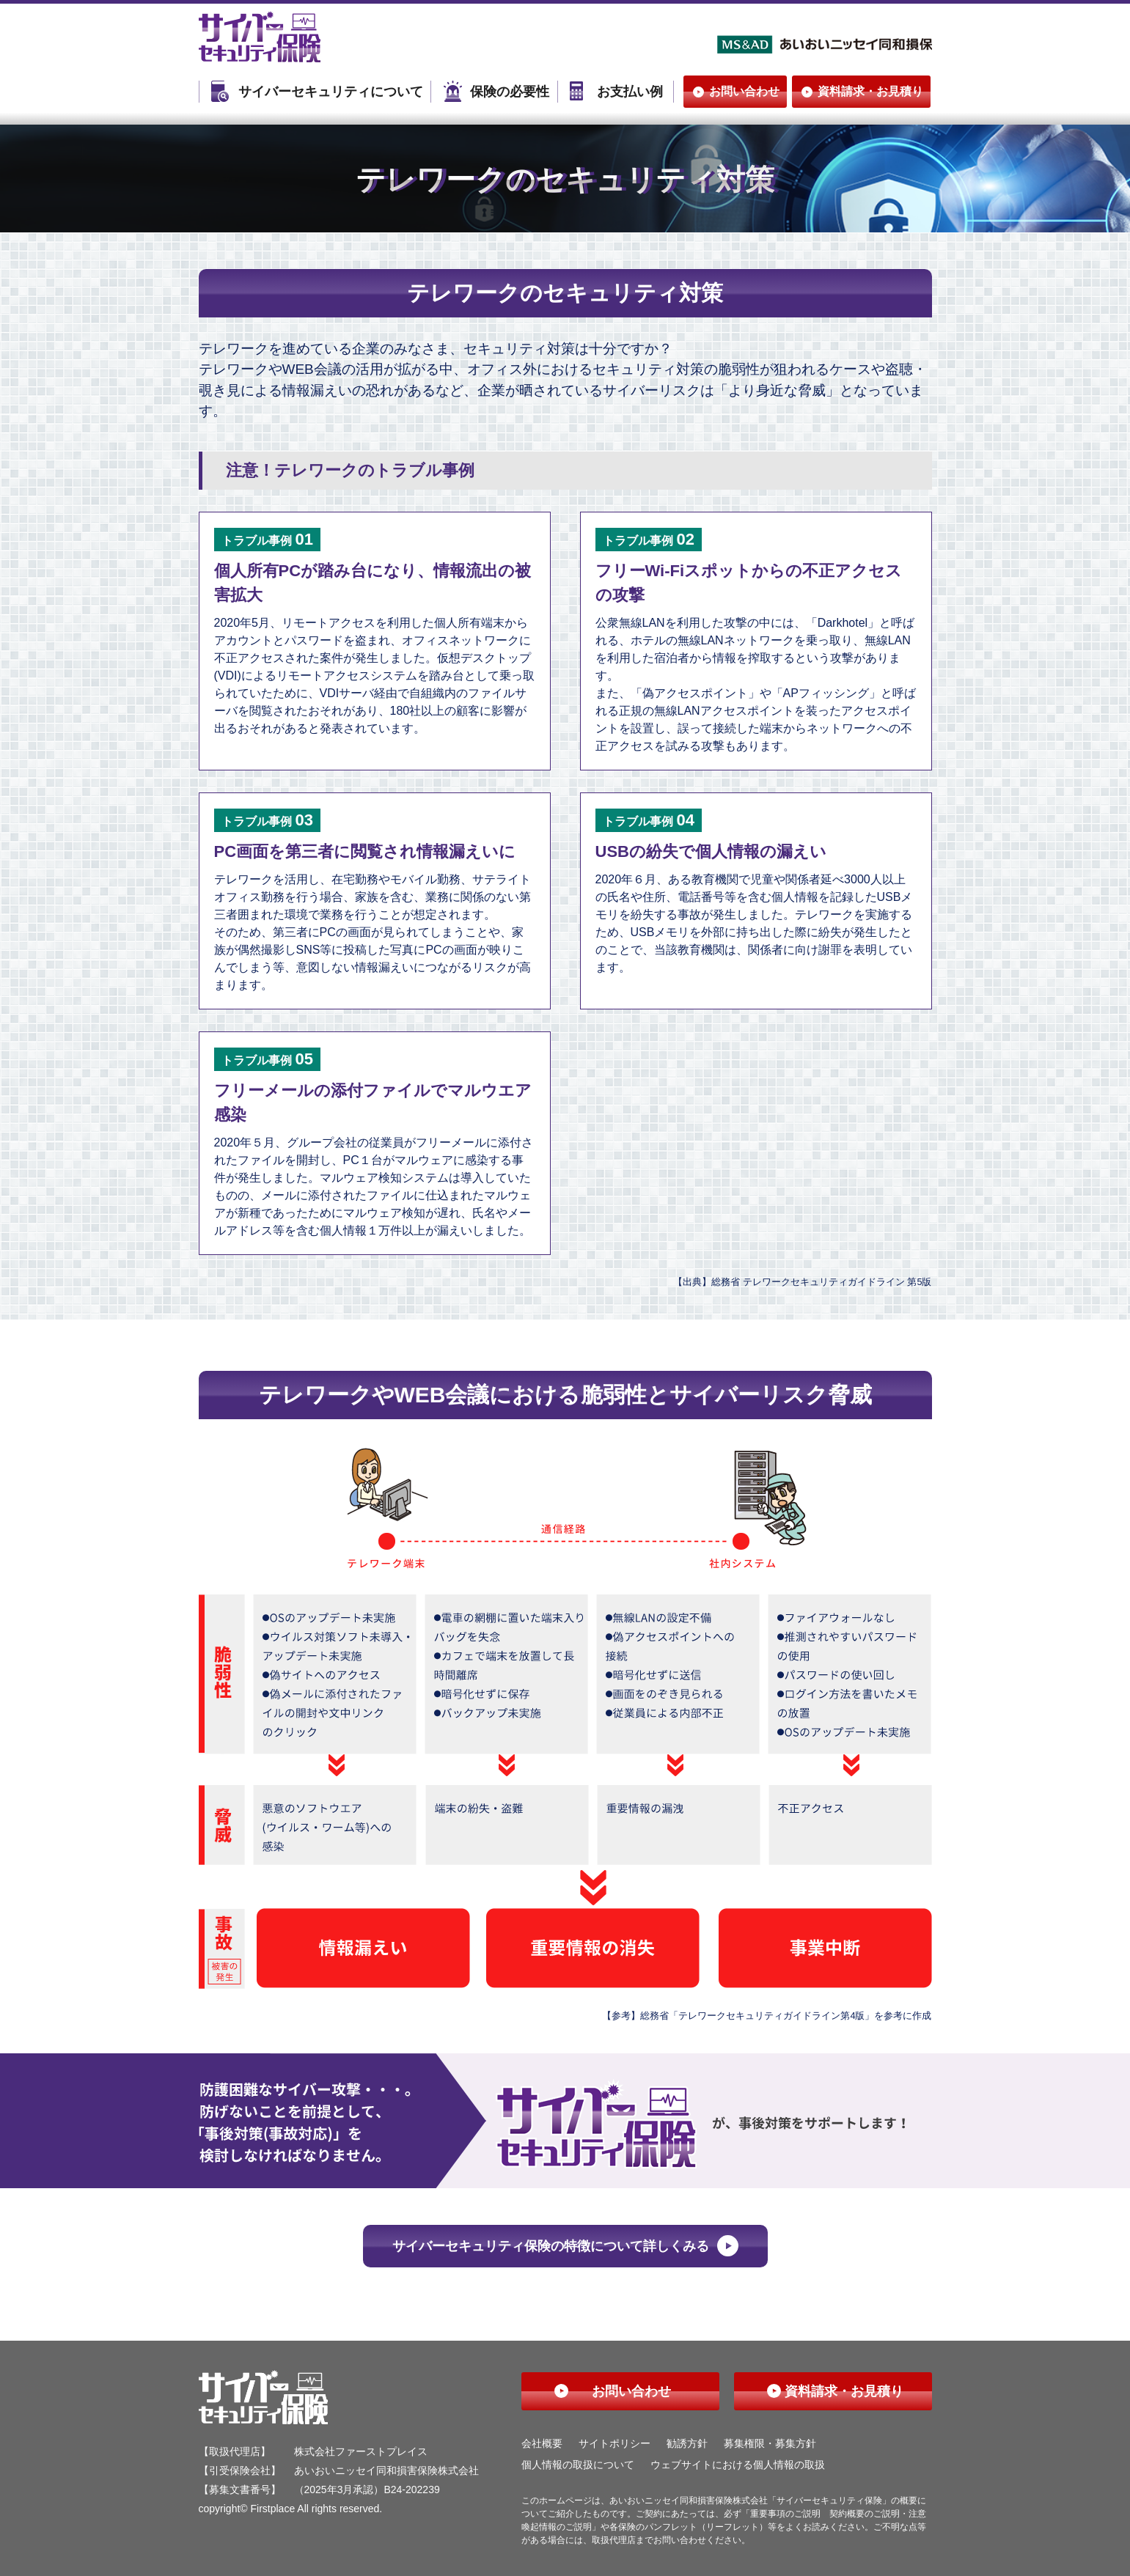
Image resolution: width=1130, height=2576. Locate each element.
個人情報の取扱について (577, 2464)
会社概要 (541, 2443)
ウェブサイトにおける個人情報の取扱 (737, 2464)
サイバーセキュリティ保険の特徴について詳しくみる (550, 2246)
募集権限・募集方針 (770, 2443)
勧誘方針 (687, 2443)
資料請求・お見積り (870, 91)
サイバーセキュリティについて (330, 91)
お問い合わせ (744, 91)
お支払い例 (630, 91)
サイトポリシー (614, 2443)
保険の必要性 (509, 91)
